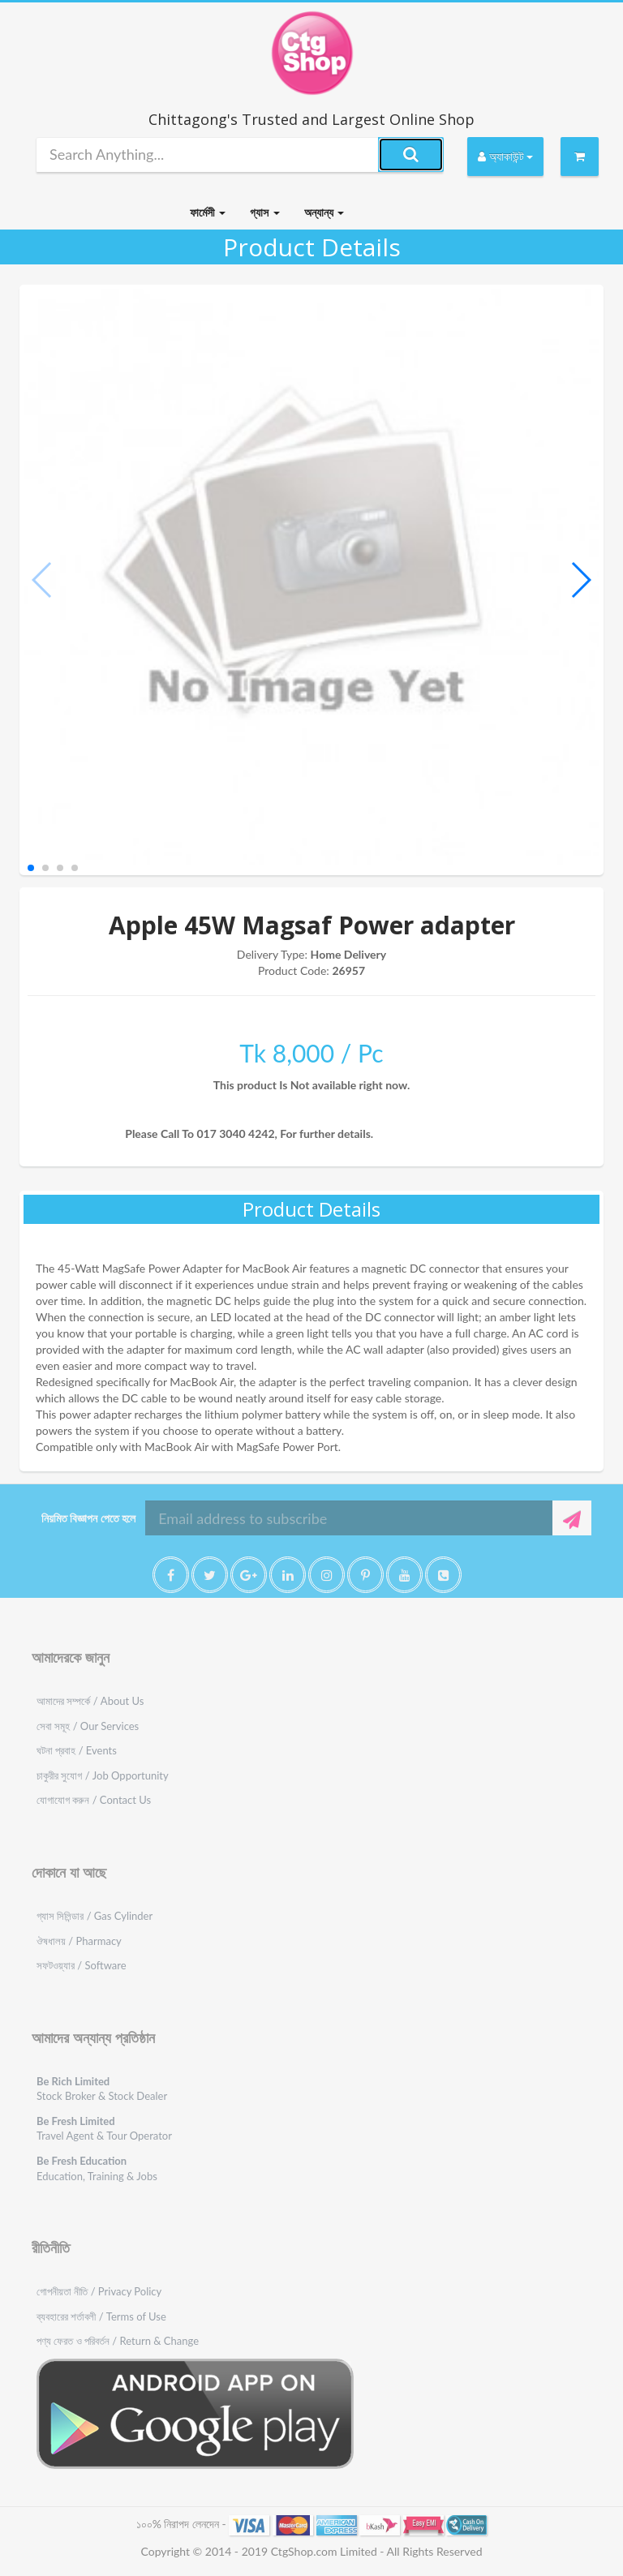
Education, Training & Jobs (97, 2168)
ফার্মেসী (208, 212)
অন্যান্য (324, 212)
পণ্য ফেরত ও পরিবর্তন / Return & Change (118, 2340)
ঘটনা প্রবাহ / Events (77, 1750)
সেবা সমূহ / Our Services (88, 1725)
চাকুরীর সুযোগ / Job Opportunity (103, 1775)
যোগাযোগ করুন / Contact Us (94, 1799)
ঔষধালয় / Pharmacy (79, 1940)
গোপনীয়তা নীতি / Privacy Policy (99, 2291)
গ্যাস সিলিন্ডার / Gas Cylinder (95, 1915)
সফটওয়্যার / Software (82, 1965)
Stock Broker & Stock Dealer (102, 2089)
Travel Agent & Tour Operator (104, 2128)
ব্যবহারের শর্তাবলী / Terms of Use (101, 2316)
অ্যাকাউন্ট (505, 156)
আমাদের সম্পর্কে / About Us (90, 1700)
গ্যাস (264, 212)
